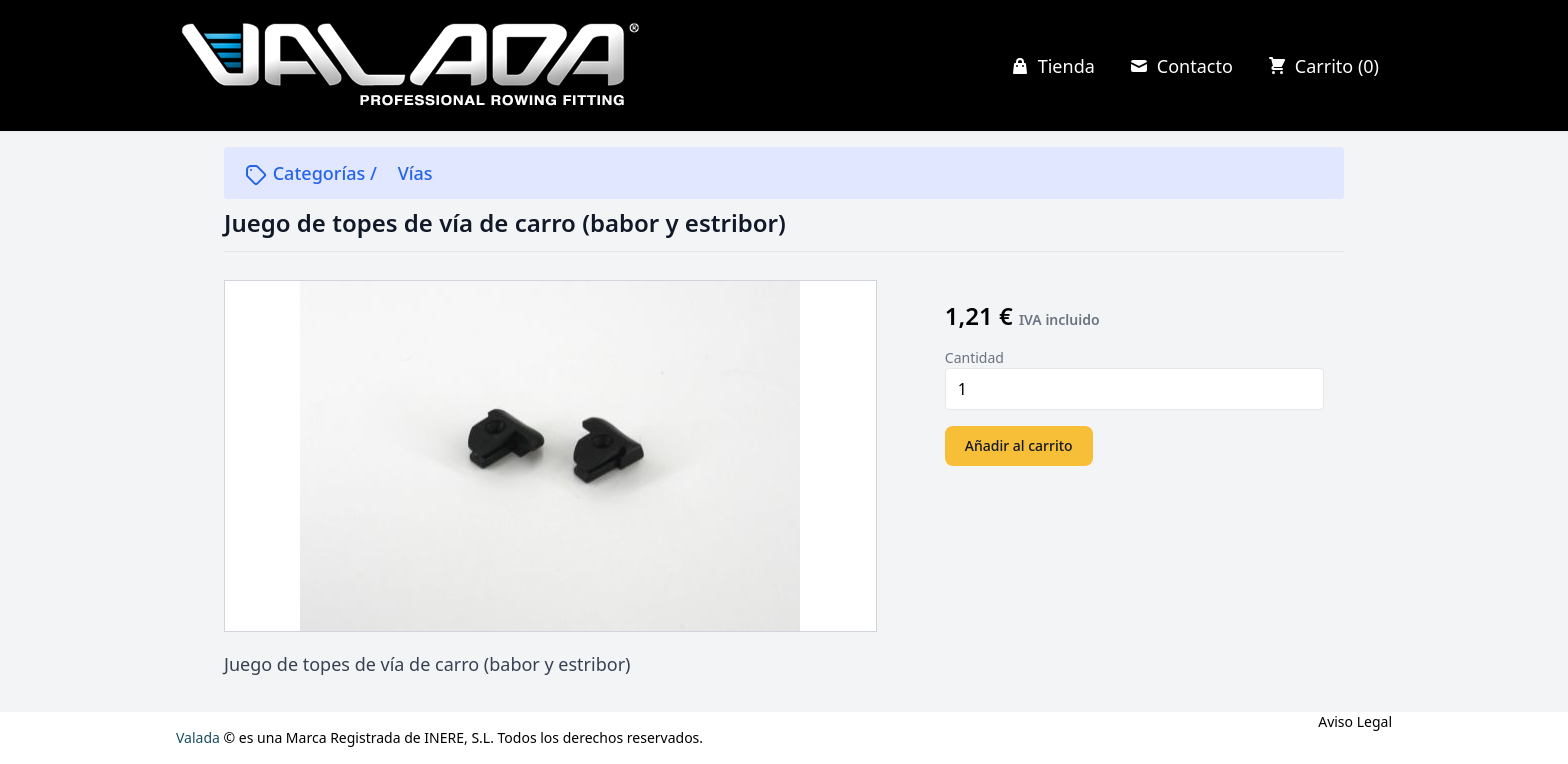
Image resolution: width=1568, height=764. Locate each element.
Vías (415, 173)
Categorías (307, 173)
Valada (198, 737)
